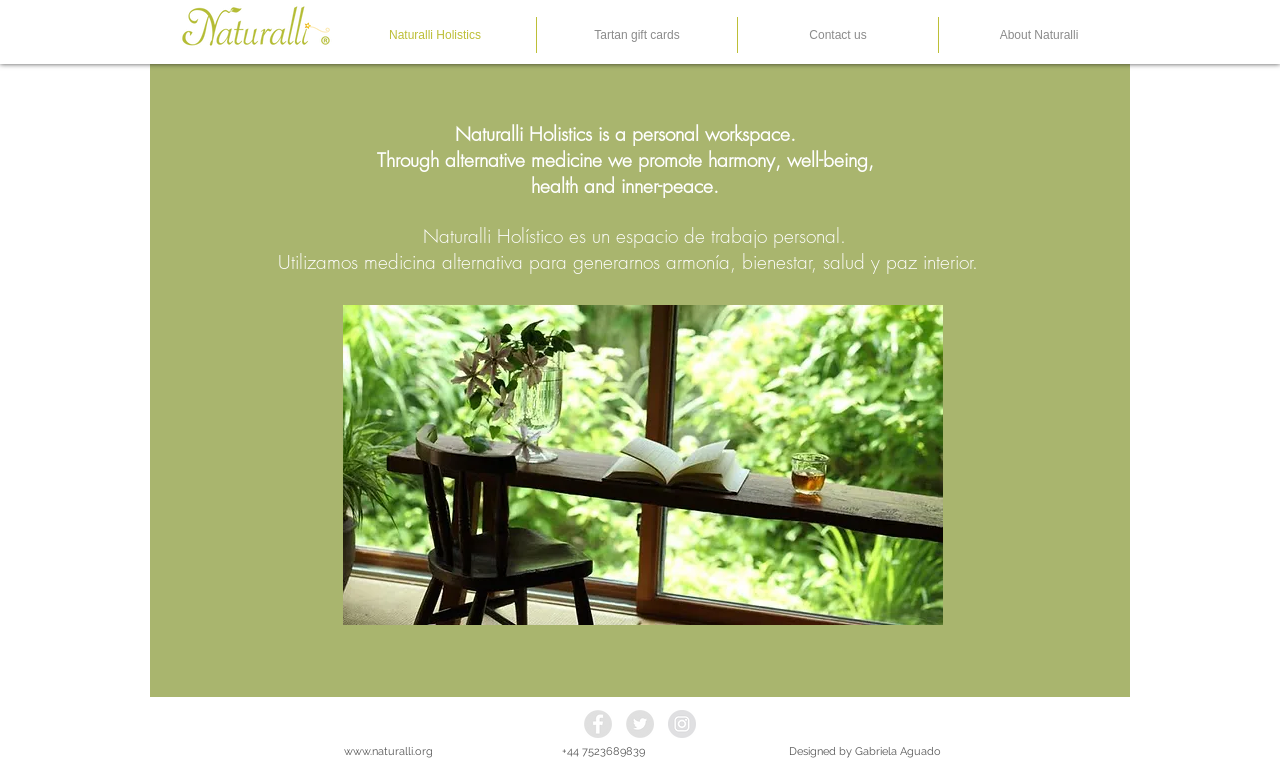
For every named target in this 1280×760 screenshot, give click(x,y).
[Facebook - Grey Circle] (598, 724)
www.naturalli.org (388, 751)
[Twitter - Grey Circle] (640, 724)
